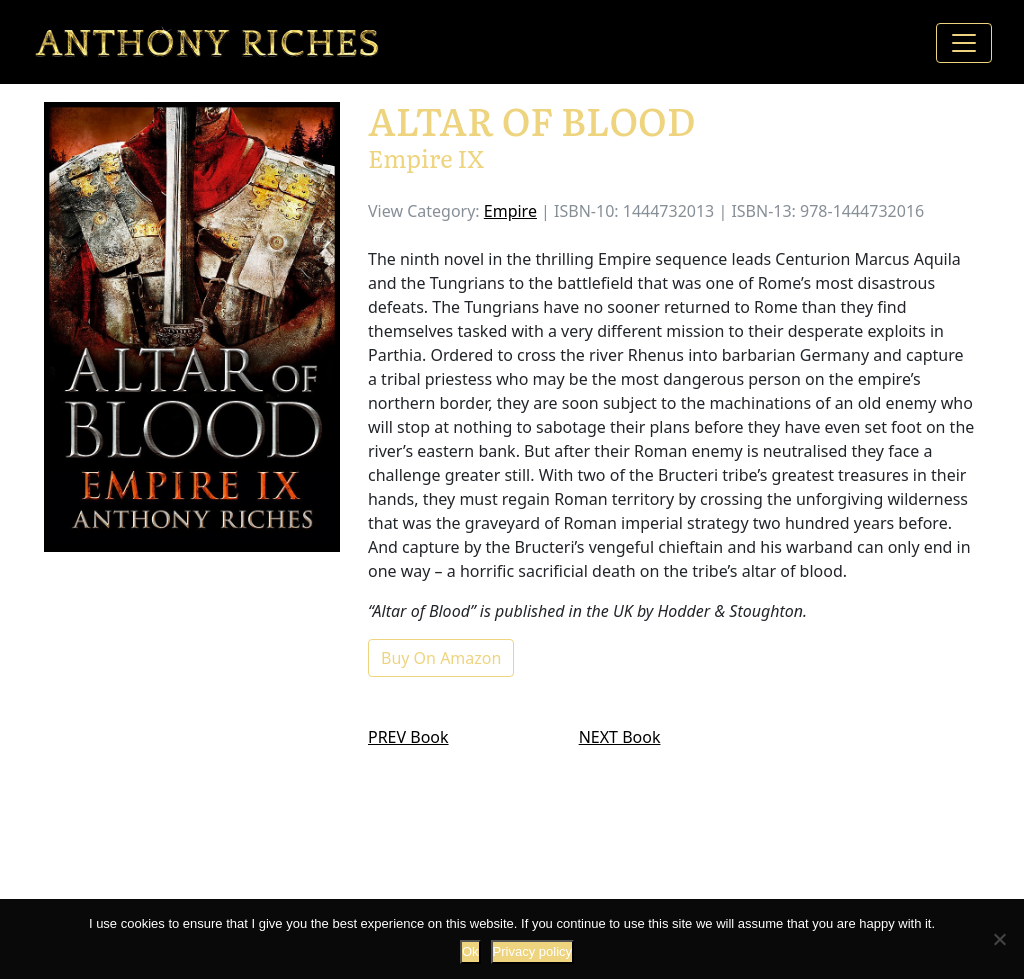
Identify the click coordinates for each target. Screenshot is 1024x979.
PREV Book (408, 737)
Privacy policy (532, 951)
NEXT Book (620, 737)
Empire (510, 211)
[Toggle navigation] (964, 43)
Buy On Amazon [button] (441, 658)
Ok (470, 951)
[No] (999, 939)
